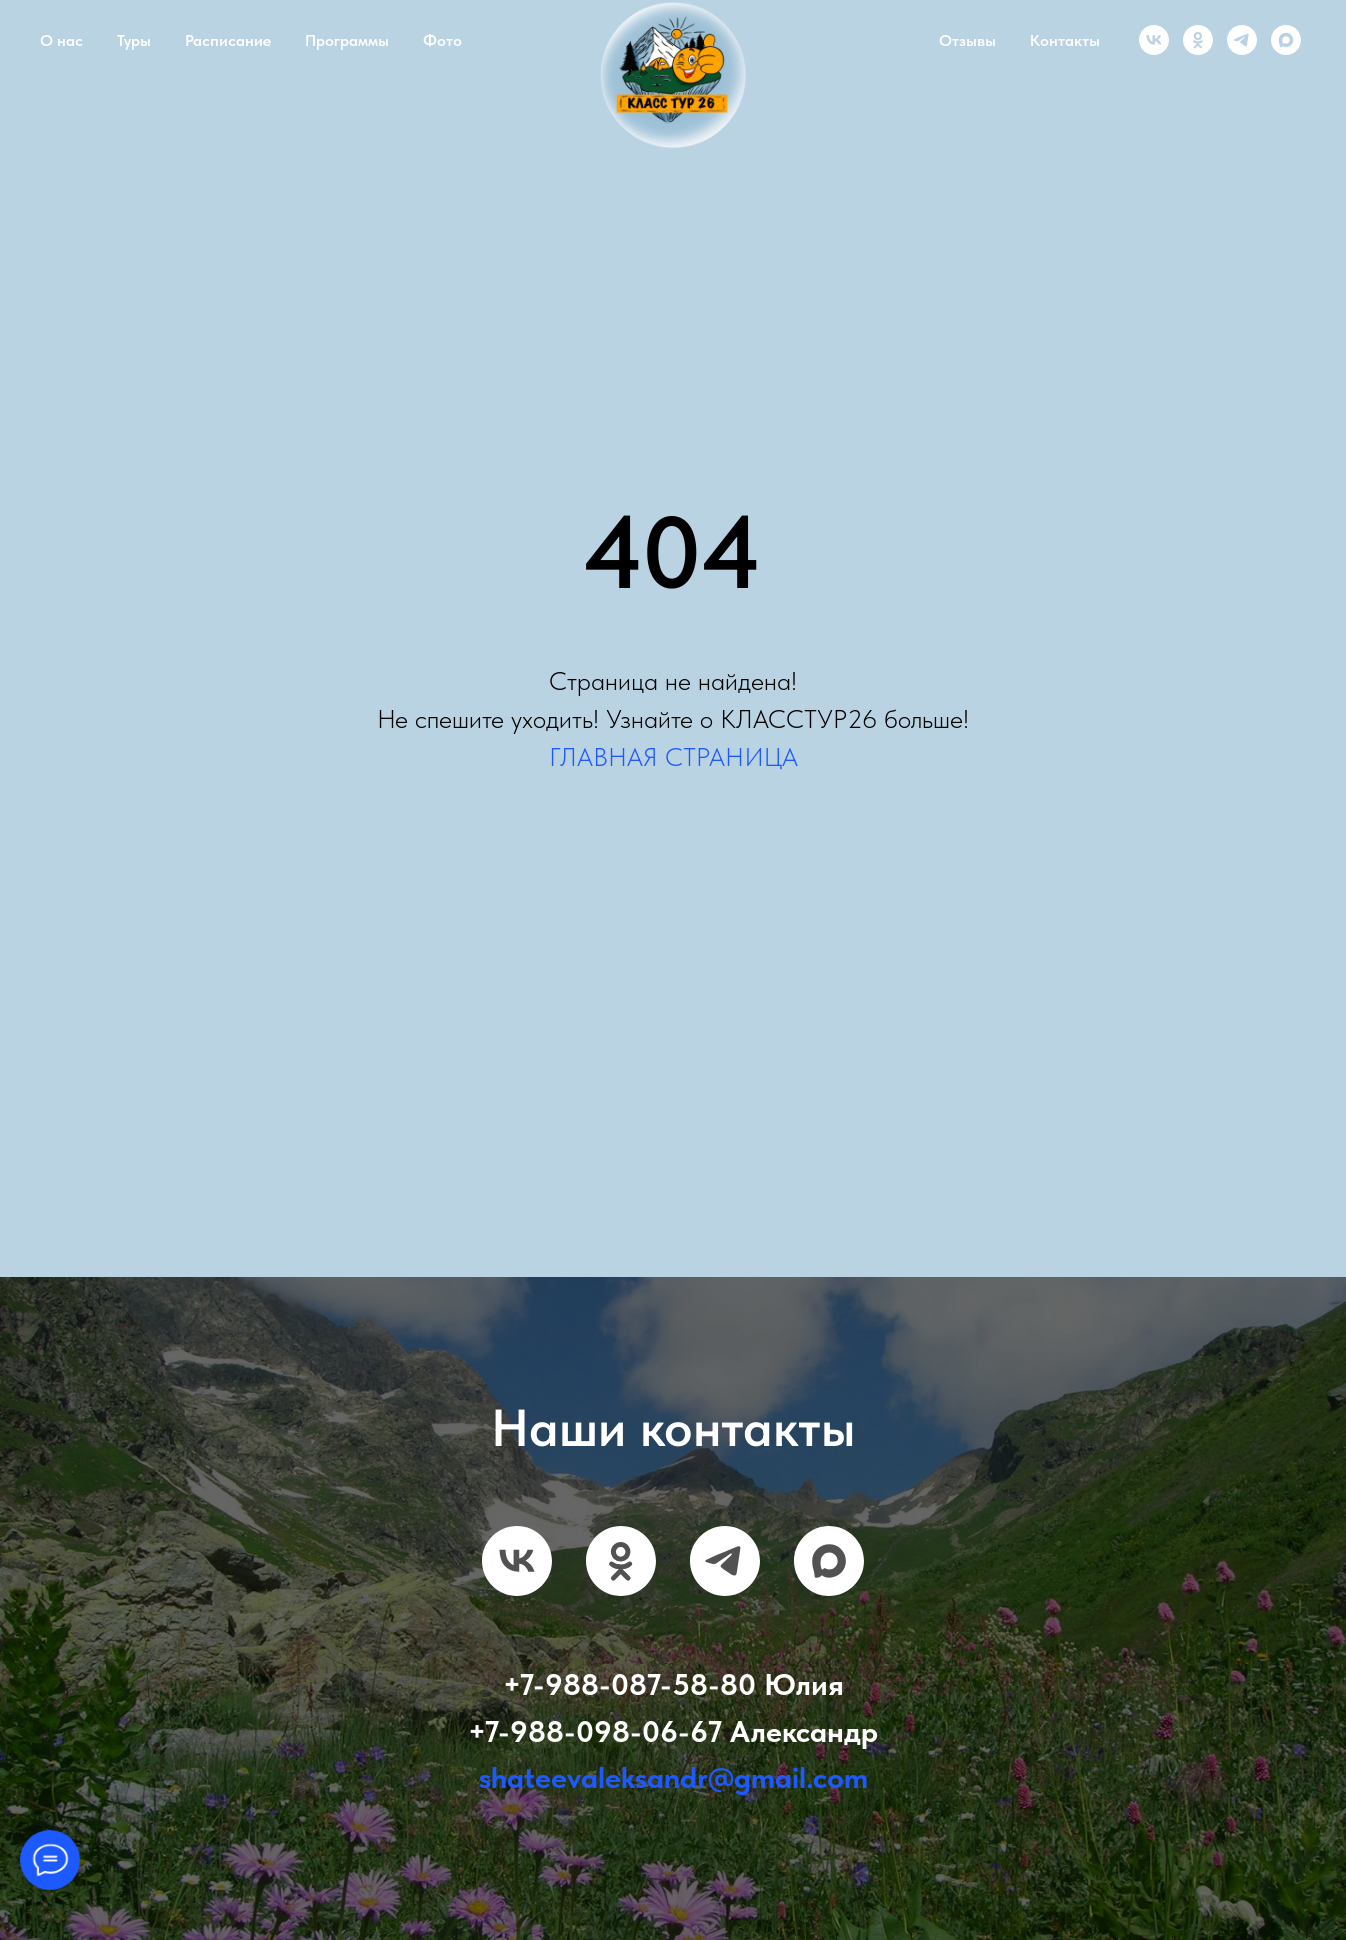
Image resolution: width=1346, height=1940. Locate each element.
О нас (61, 40)
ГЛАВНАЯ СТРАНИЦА (673, 756)
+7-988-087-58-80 (629, 1684)
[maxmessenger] (1286, 40)
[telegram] (1242, 40)
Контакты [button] (1065, 40)
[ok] (1198, 40)
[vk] (1154, 40)
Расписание (228, 40)
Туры (134, 40)
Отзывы (967, 40)
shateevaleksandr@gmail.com (673, 1777)
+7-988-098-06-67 (595, 1731)
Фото (442, 40)
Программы (347, 40)
